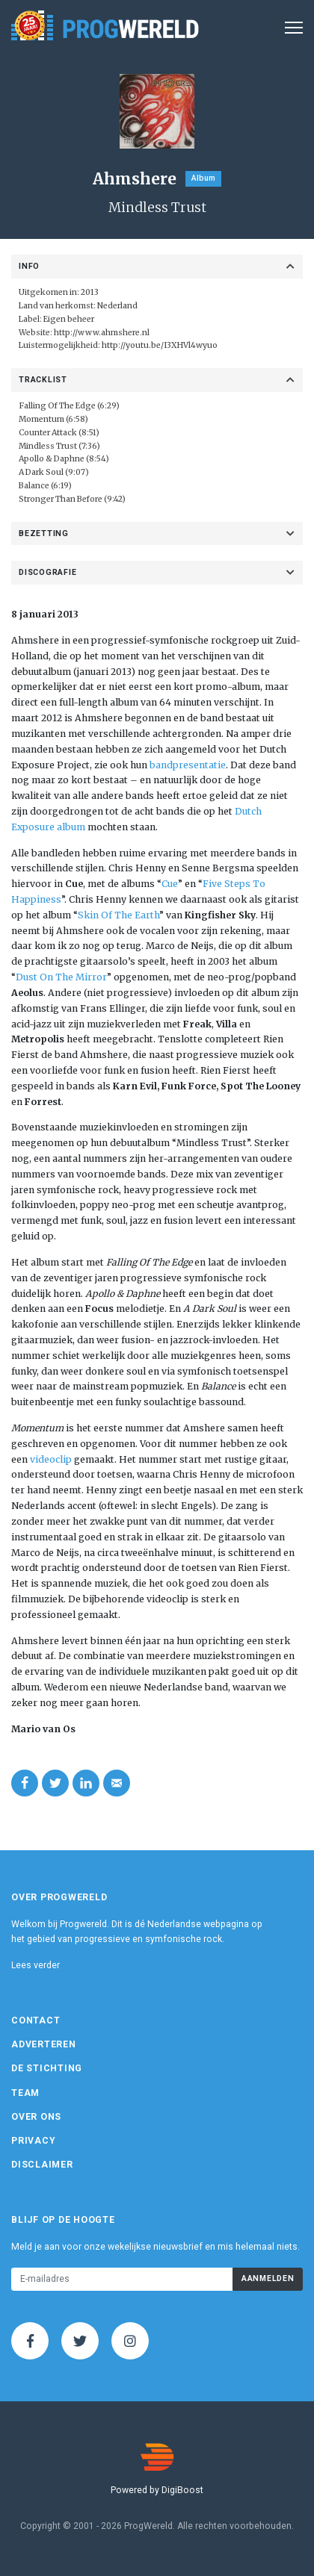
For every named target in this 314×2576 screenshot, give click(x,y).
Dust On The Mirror (61, 977)
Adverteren (43, 2044)
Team (25, 2093)
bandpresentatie (188, 765)
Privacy (33, 2140)
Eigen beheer (68, 319)
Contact (35, 2020)
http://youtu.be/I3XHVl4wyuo (160, 345)
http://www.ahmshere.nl (102, 332)
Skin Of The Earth (118, 915)
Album (203, 178)
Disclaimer (42, 2164)
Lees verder (35, 1965)
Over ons (36, 2117)
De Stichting (46, 2068)
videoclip (51, 1459)
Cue (169, 883)
